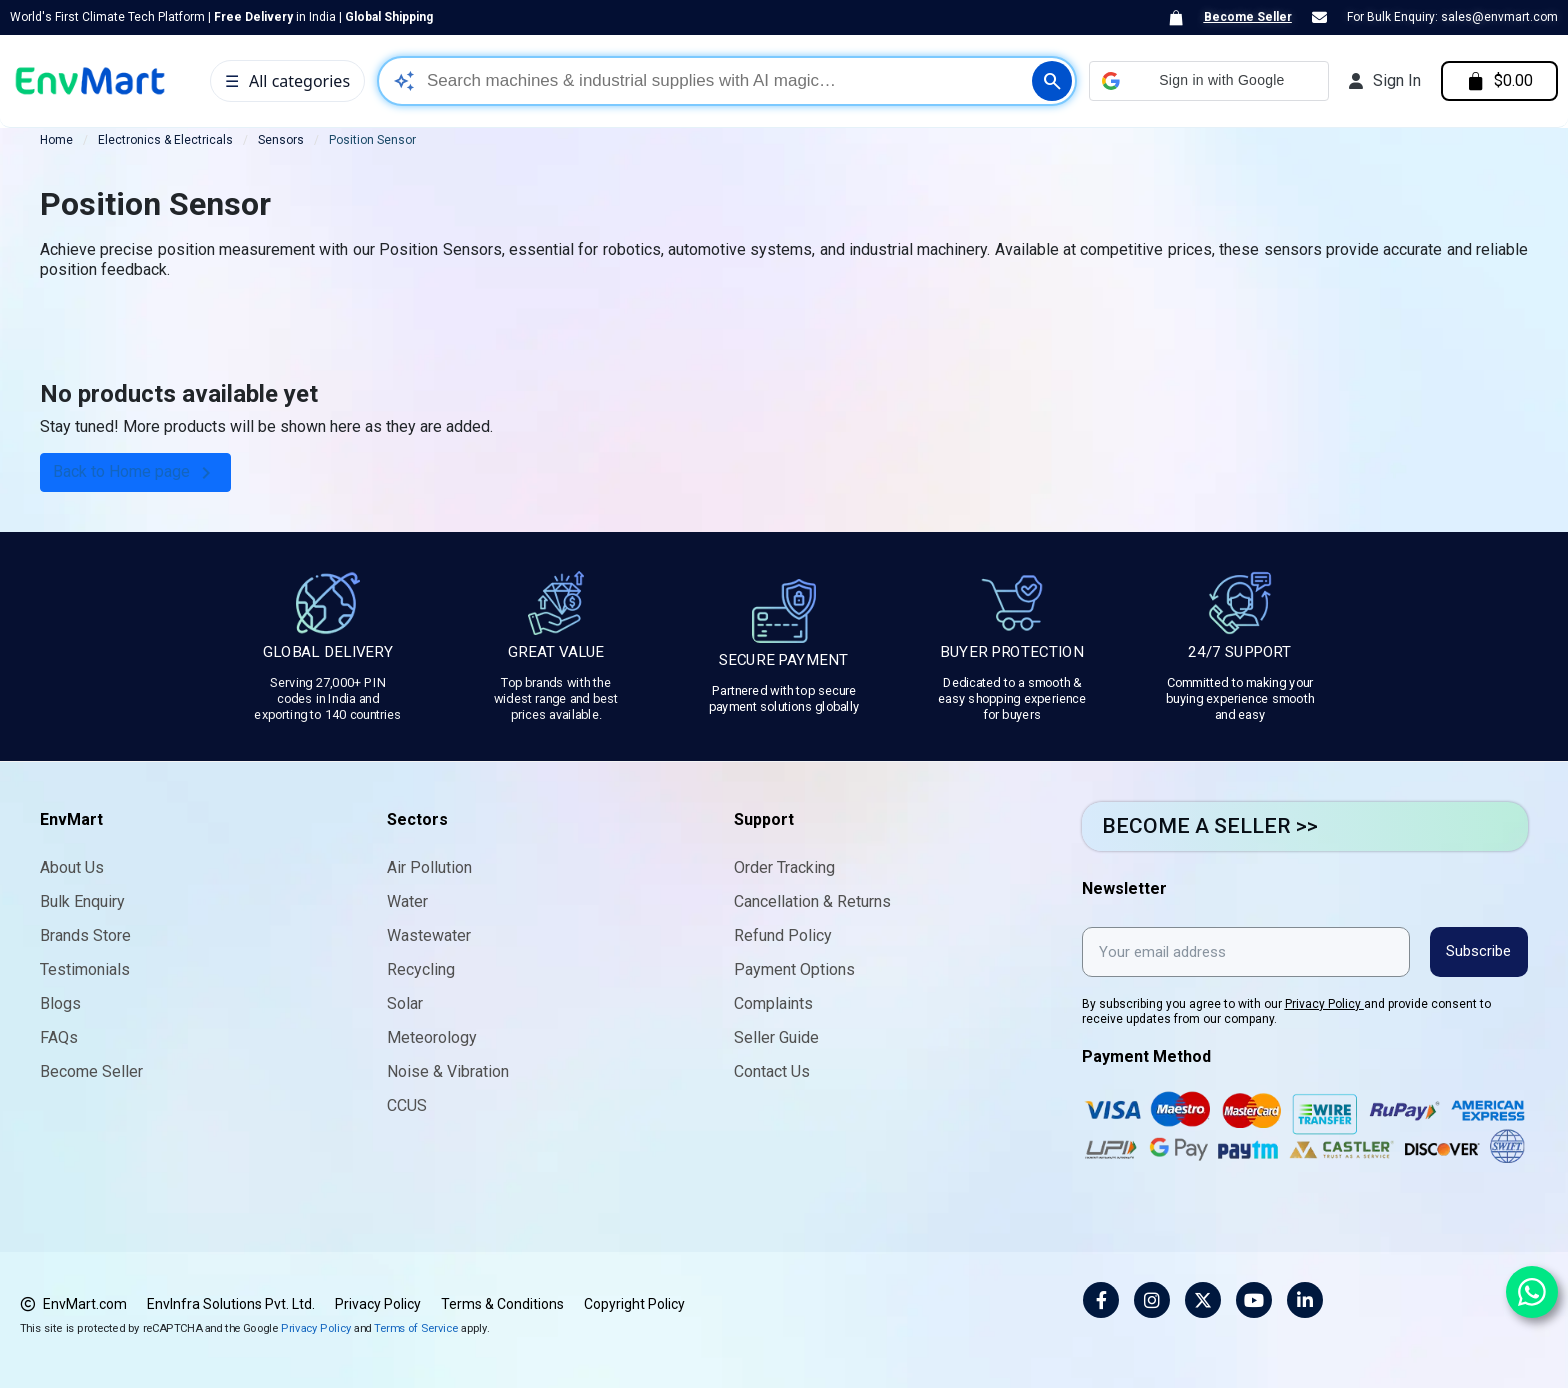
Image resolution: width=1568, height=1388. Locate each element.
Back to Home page (135, 473)
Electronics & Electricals (165, 140)
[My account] (1383, 81)
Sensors (281, 140)
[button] (1207, 81)
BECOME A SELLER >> (1210, 826)
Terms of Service (416, 1327)
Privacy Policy (1324, 1004)
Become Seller (1248, 17)
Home (56, 140)
